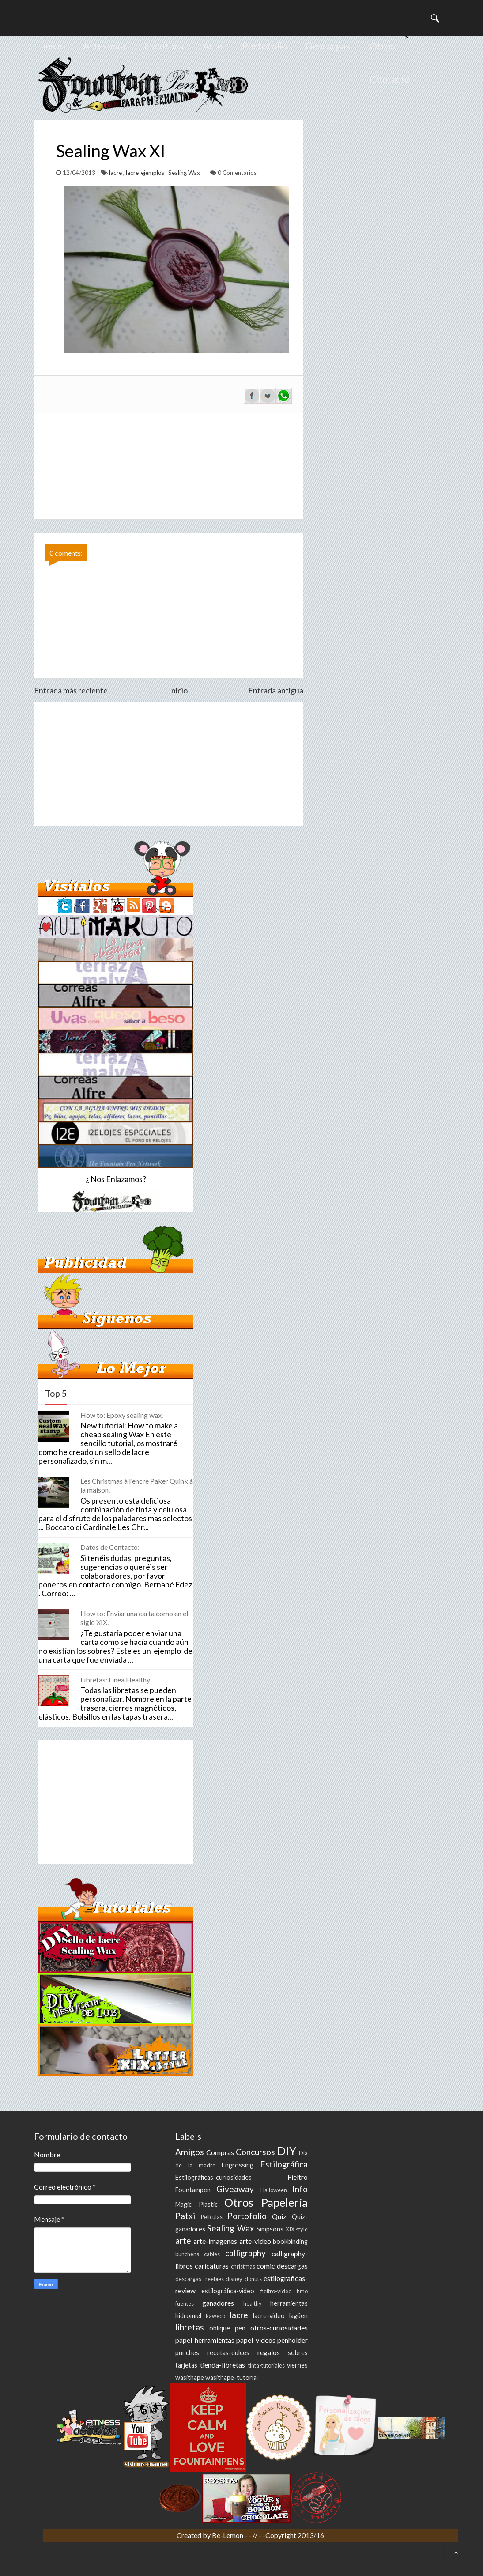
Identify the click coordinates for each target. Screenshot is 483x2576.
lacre (116, 172)
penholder (292, 2340)
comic (266, 2266)
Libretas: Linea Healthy (115, 1679)
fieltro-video (275, 2291)
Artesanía (104, 46)
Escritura (163, 46)
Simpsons (270, 2229)
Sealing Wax (184, 172)
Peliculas (212, 2216)
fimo (302, 2291)
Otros (382, 46)
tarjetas (186, 2365)
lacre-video (269, 2315)
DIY (286, 2150)
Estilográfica (284, 2164)
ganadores (218, 2303)
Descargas (327, 46)
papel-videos (255, 2340)
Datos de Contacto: (110, 1547)
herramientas (289, 2303)
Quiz (279, 2216)
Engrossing (237, 2165)
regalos (268, 2352)
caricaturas (212, 2266)
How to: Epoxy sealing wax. (121, 1415)
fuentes (184, 2303)
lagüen (298, 2315)
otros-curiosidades (279, 2327)
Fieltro (297, 2177)
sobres (298, 2352)
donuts (253, 2278)
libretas (189, 2327)
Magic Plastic (196, 2204)
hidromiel (188, 2315)
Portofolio (264, 46)
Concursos (255, 2152)
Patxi (185, 2216)
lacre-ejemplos (146, 172)
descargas (292, 2266)
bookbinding (290, 2241)
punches (187, 2352)
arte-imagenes (215, 2241)
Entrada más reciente (71, 690)
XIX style (297, 2229)
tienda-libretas (222, 2364)
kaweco (215, 2315)
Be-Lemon (228, 2535)
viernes (297, 2365)
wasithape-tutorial (231, 2377)
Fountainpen (193, 2189)
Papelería (284, 2202)
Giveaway (235, 2189)
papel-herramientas (204, 2340)
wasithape (189, 2377)
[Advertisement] (168, 764)
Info (300, 2189)
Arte (213, 46)
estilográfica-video (227, 2291)
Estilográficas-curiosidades (213, 2177)
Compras (220, 2152)
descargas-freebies (199, 2278)
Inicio (54, 46)
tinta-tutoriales (266, 2365)
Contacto (390, 79)
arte (183, 2240)
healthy (252, 2303)
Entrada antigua (275, 690)
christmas (243, 2266)
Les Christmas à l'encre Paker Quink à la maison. (136, 1485)
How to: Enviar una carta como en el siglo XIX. (134, 1617)
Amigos (189, 2152)
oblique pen (227, 2328)
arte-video (255, 2241)
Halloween (273, 2189)
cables (212, 2254)
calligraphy (245, 2253)
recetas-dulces (228, 2352)
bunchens (187, 2254)
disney (234, 2278)
